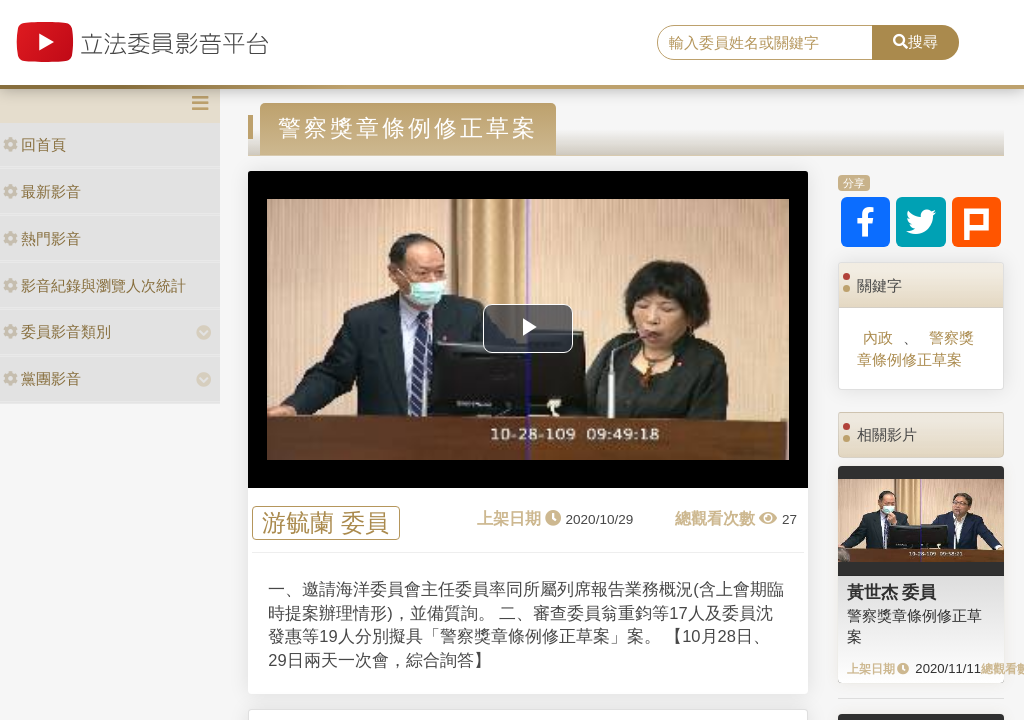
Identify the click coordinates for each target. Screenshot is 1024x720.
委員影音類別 (57, 331)
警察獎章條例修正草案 (915, 348)
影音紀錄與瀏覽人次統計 (94, 285)
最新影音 (42, 191)
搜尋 (915, 41)
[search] (765, 43)
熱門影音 (42, 238)
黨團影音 (42, 378)
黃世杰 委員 (892, 592)
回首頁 (34, 144)
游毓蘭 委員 (325, 523)
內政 (878, 337)
